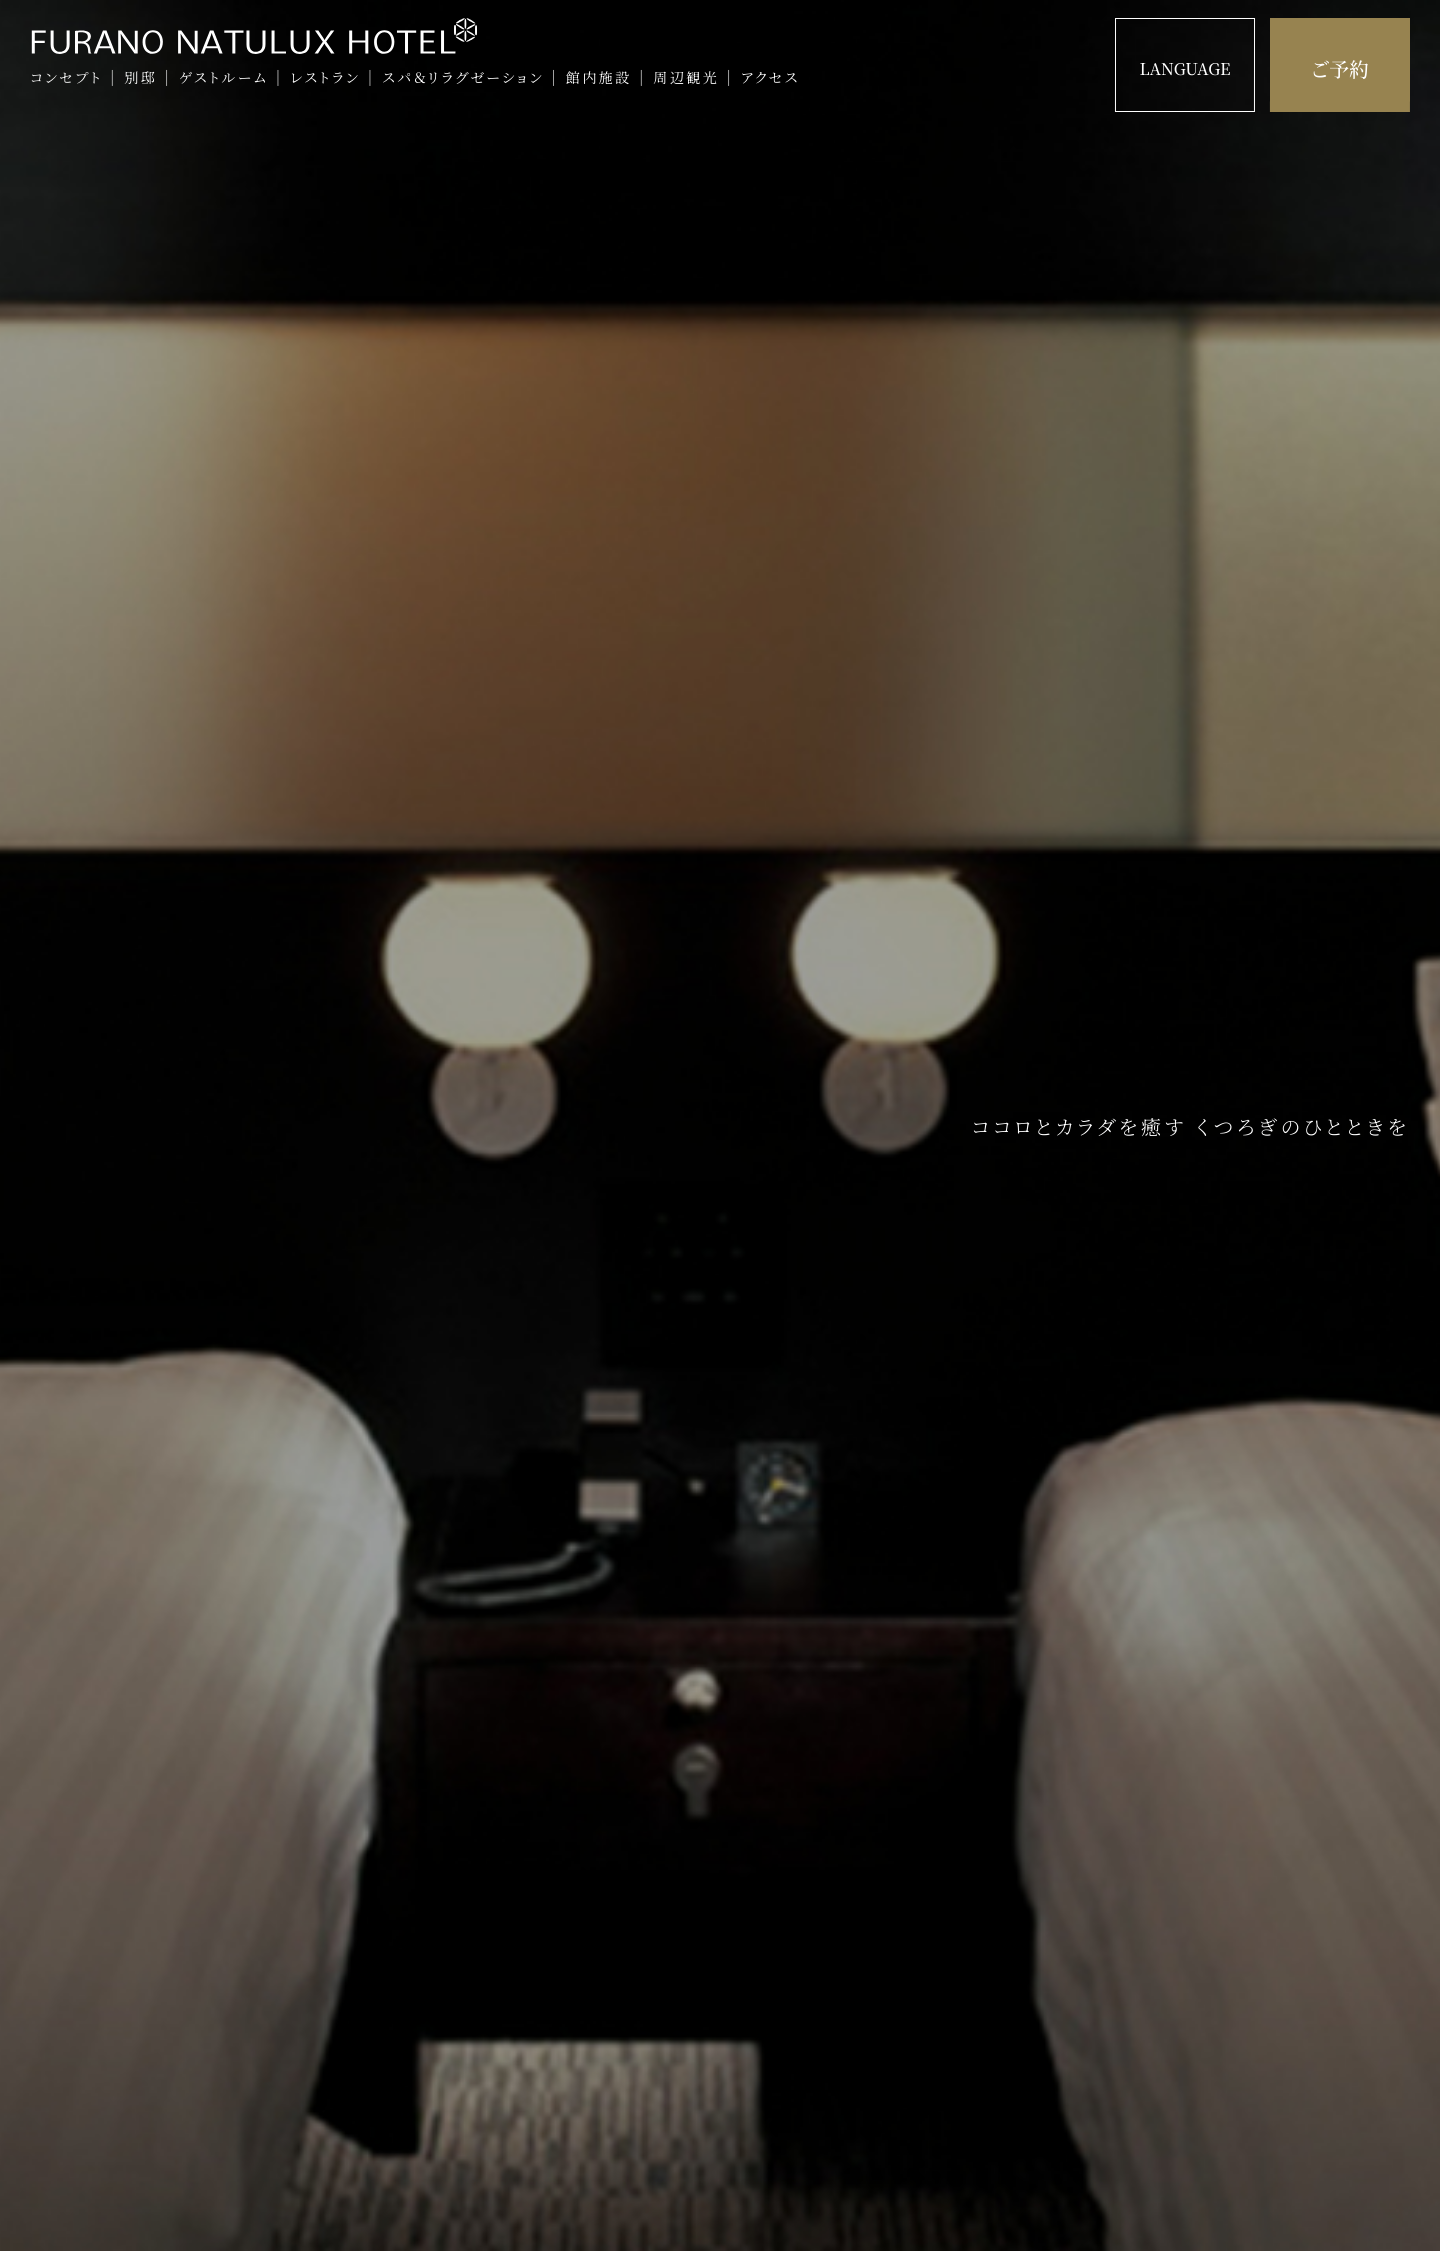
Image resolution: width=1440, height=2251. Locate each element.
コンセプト (66, 77)
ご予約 (1340, 68)
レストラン (325, 77)
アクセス (770, 77)
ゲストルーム (224, 77)
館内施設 (599, 77)
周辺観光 (686, 77)
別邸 (140, 77)
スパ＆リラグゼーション (463, 77)
